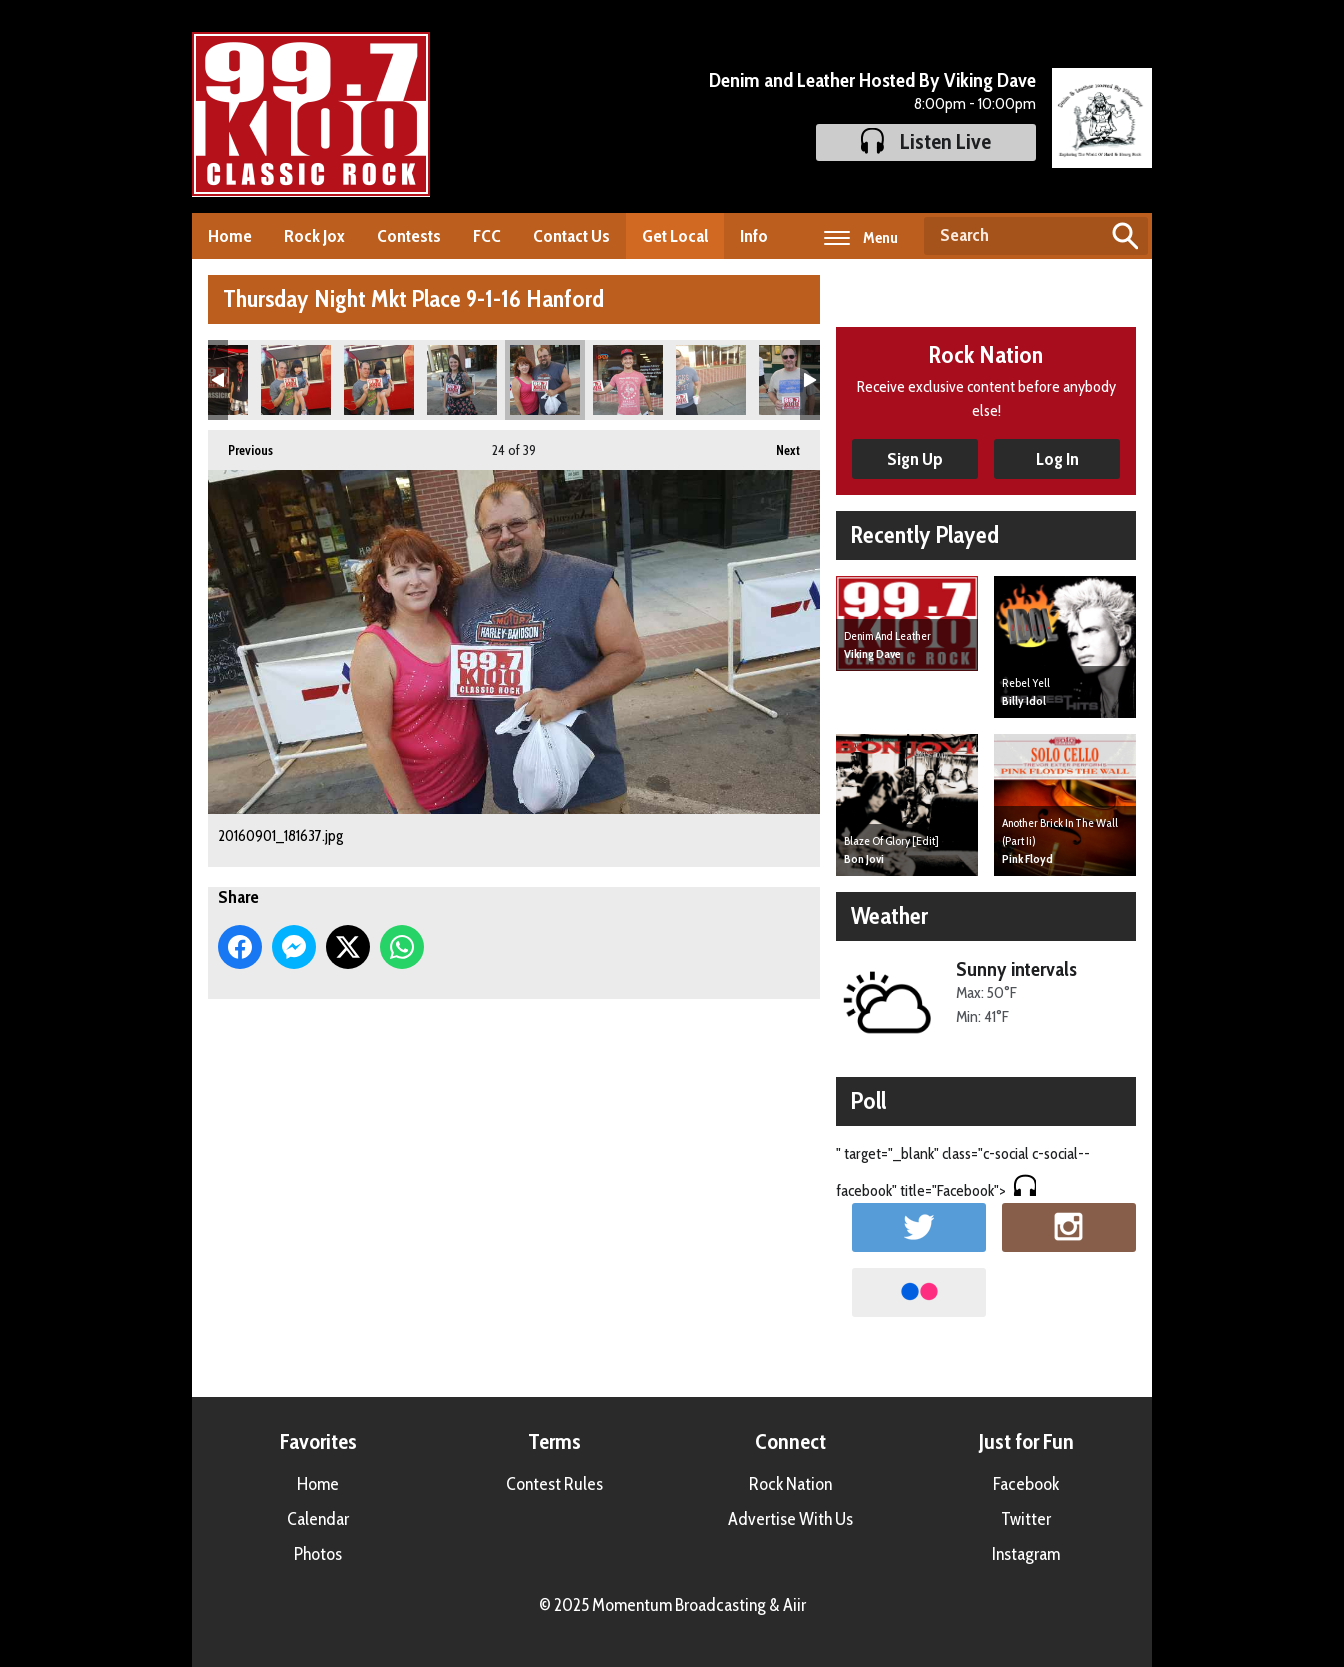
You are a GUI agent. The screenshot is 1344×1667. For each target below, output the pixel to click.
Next (778, 444)
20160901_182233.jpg (794, 380)
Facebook (1026, 1484)
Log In (1057, 459)
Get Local (675, 236)
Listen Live (926, 141)
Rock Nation (790, 1484)
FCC (487, 236)
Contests (409, 236)
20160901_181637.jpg (545, 380)
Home (230, 236)
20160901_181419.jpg (379, 380)
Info (754, 236)
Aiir (794, 1605)
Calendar (318, 1519)
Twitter (1026, 1519)
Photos (318, 1554)
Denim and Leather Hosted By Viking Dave (872, 80)
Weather (889, 915)
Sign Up (915, 459)
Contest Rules (554, 1484)
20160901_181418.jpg (296, 380)
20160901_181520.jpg (462, 380)
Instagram (1026, 1554)
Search (1125, 236)
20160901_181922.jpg (711, 380)
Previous (240, 444)
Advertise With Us (790, 1519)
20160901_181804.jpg (628, 380)
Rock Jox (314, 236)
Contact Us (571, 236)
